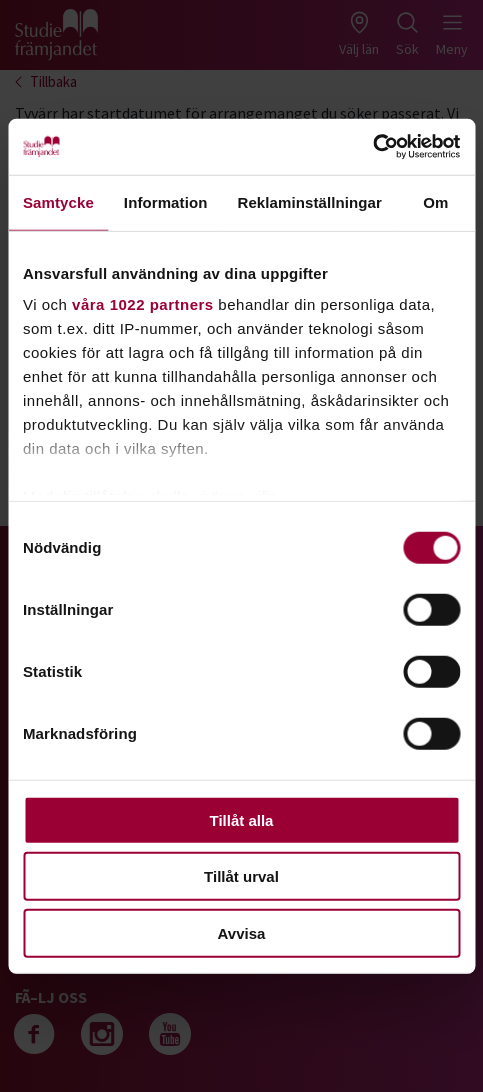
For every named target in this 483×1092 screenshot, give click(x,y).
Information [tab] (166, 201)
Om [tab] (435, 201)
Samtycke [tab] (58, 201)
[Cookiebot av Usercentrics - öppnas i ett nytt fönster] (372, 147)
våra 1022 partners (143, 304)
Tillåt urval (241, 876)
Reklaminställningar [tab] (309, 201)
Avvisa (242, 932)
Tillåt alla (242, 819)
